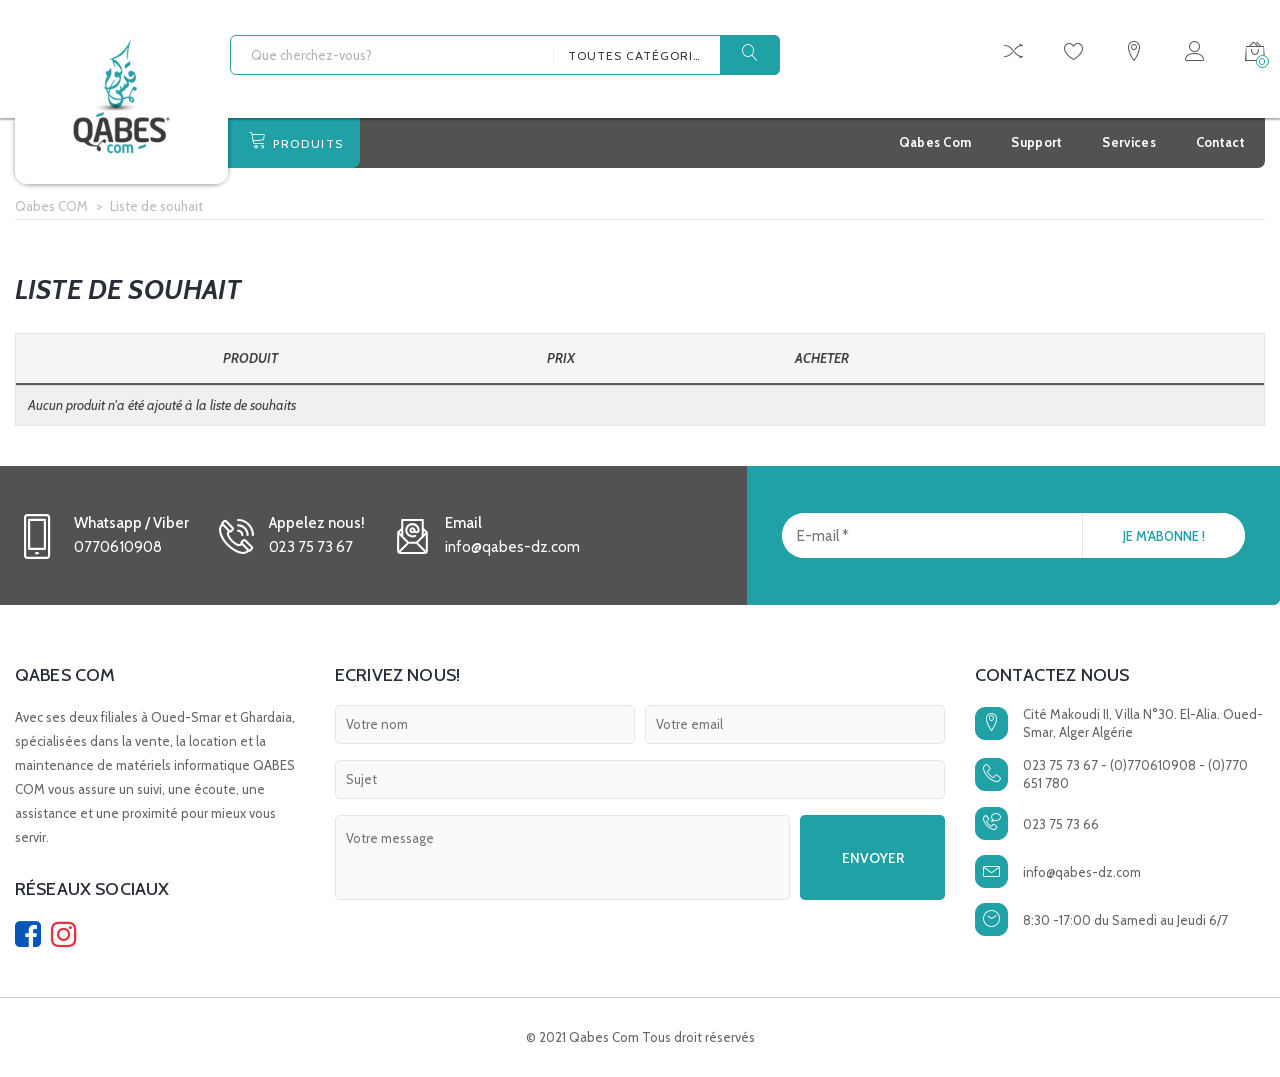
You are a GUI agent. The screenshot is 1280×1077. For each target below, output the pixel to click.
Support (1036, 142)
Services (1128, 142)
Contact (1220, 142)
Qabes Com (935, 142)
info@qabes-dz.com (1082, 872)
